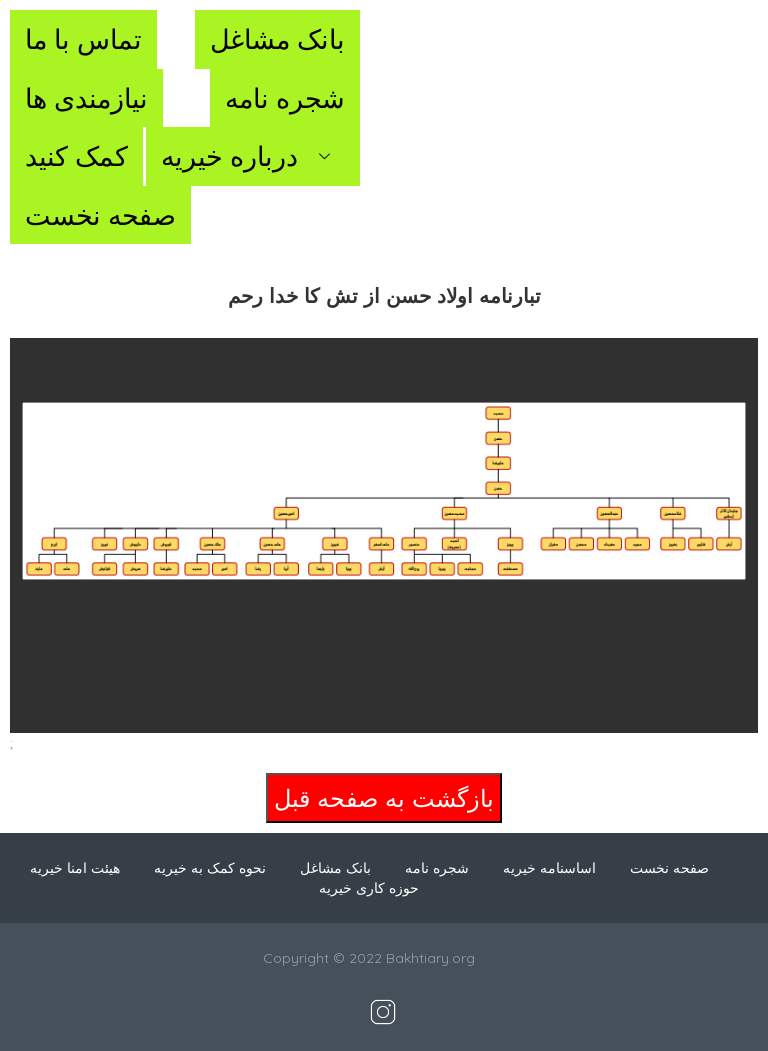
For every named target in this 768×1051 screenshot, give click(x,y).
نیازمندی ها (86, 98)
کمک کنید (76, 156)
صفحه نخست (100, 215)
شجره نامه (285, 98)
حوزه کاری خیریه (369, 888)
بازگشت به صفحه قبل (384, 798)
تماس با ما (83, 39)
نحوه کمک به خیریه (210, 868)
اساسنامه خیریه (549, 868)
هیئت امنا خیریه (75, 868)
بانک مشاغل (277, 39)
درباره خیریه (253, 156)
